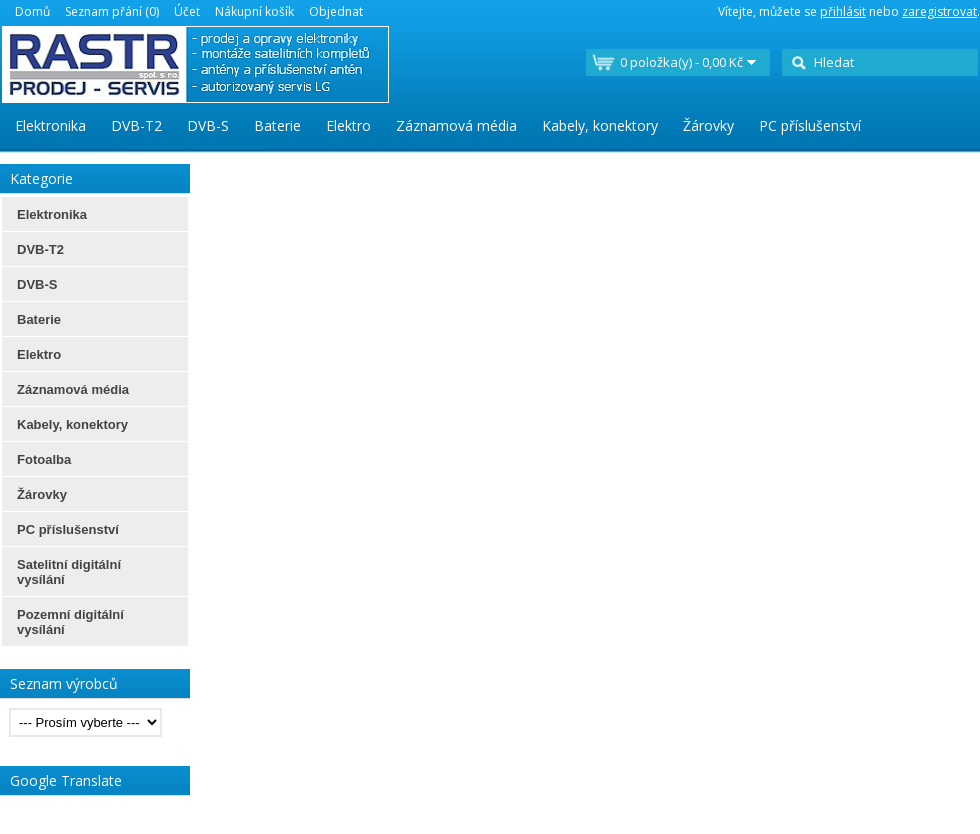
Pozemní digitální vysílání (70, 622)
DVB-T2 (136, 125)
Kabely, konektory (600, 125)
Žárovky (708, 125)
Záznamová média (456, 125)
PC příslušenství (810, 125)
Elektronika (50, 125)
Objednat (336, 11)
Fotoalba (44, 459)
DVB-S (208, 125)
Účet (187, 11)
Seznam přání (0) (112, 11)
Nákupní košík (254, 11)
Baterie (277, 125)
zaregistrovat (939, 11)
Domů (32, 11)
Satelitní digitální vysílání (69, 572)
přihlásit (843, 11)
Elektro (348, 125)
